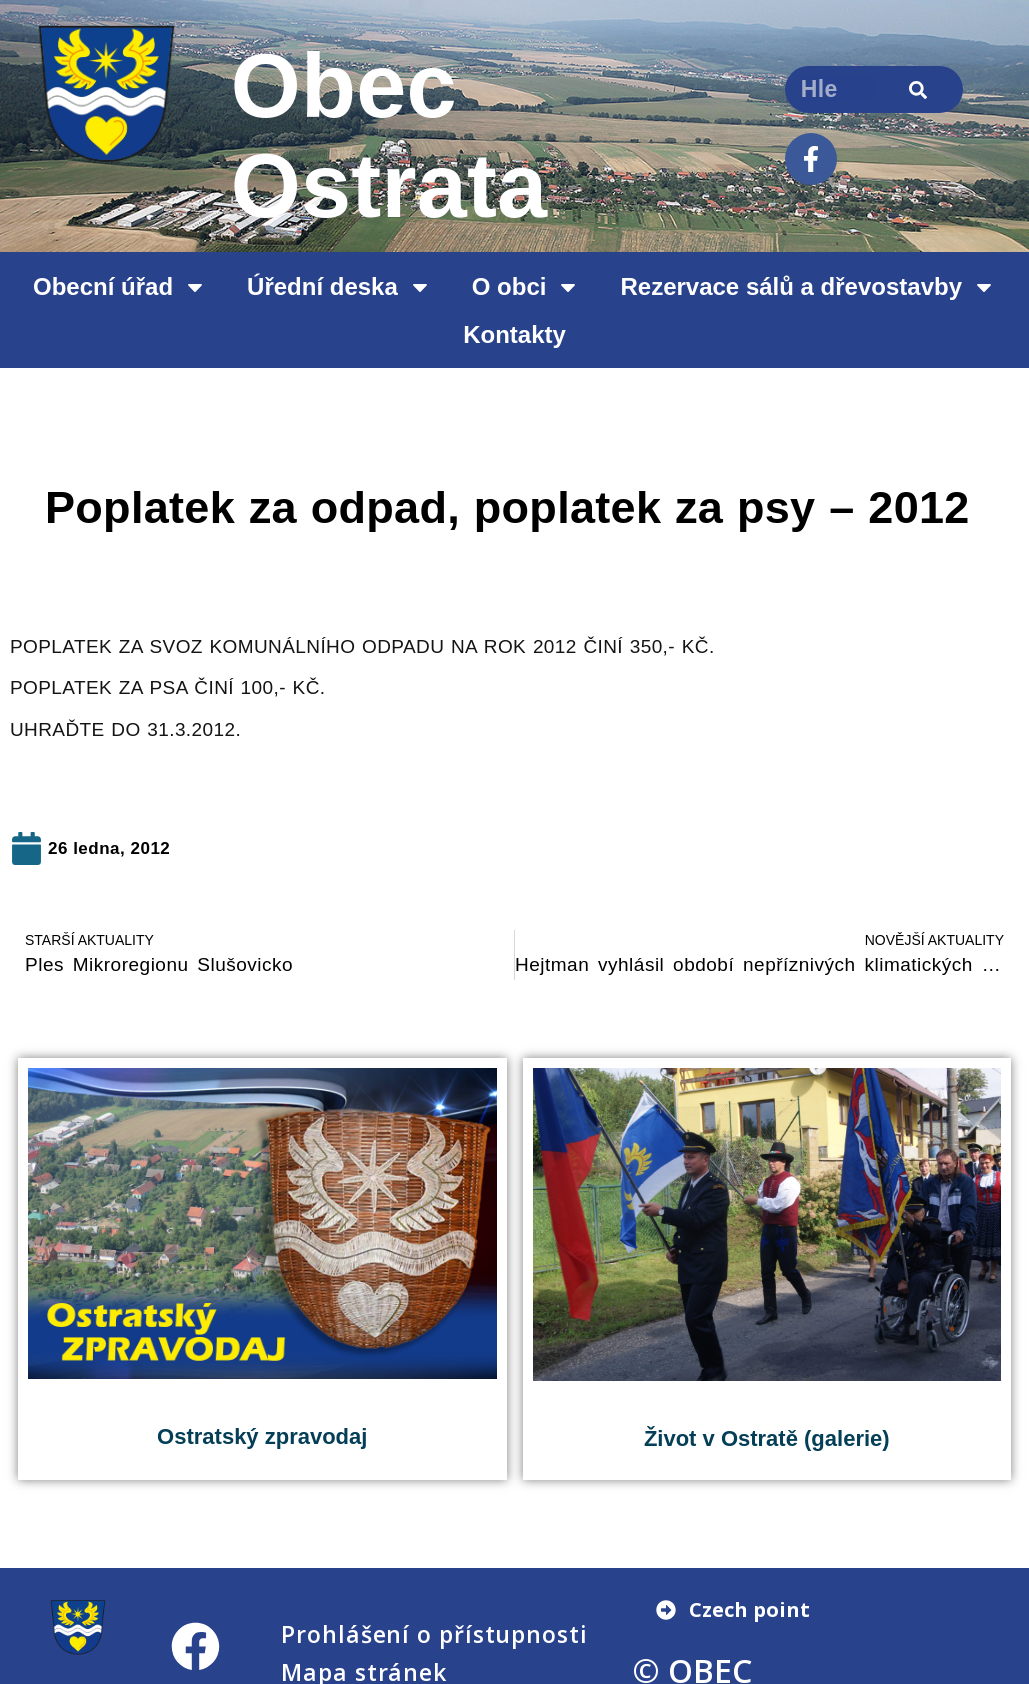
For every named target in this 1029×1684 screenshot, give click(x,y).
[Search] (918, 89)
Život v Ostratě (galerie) (767, 1438)
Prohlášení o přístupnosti (434, 1634)
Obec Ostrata (389, 136)
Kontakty (514, 334)
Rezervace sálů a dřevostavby (808, 287)
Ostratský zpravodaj (262, 1436)
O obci (526, 287)
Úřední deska (339, 287)
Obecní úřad (120, 287)
